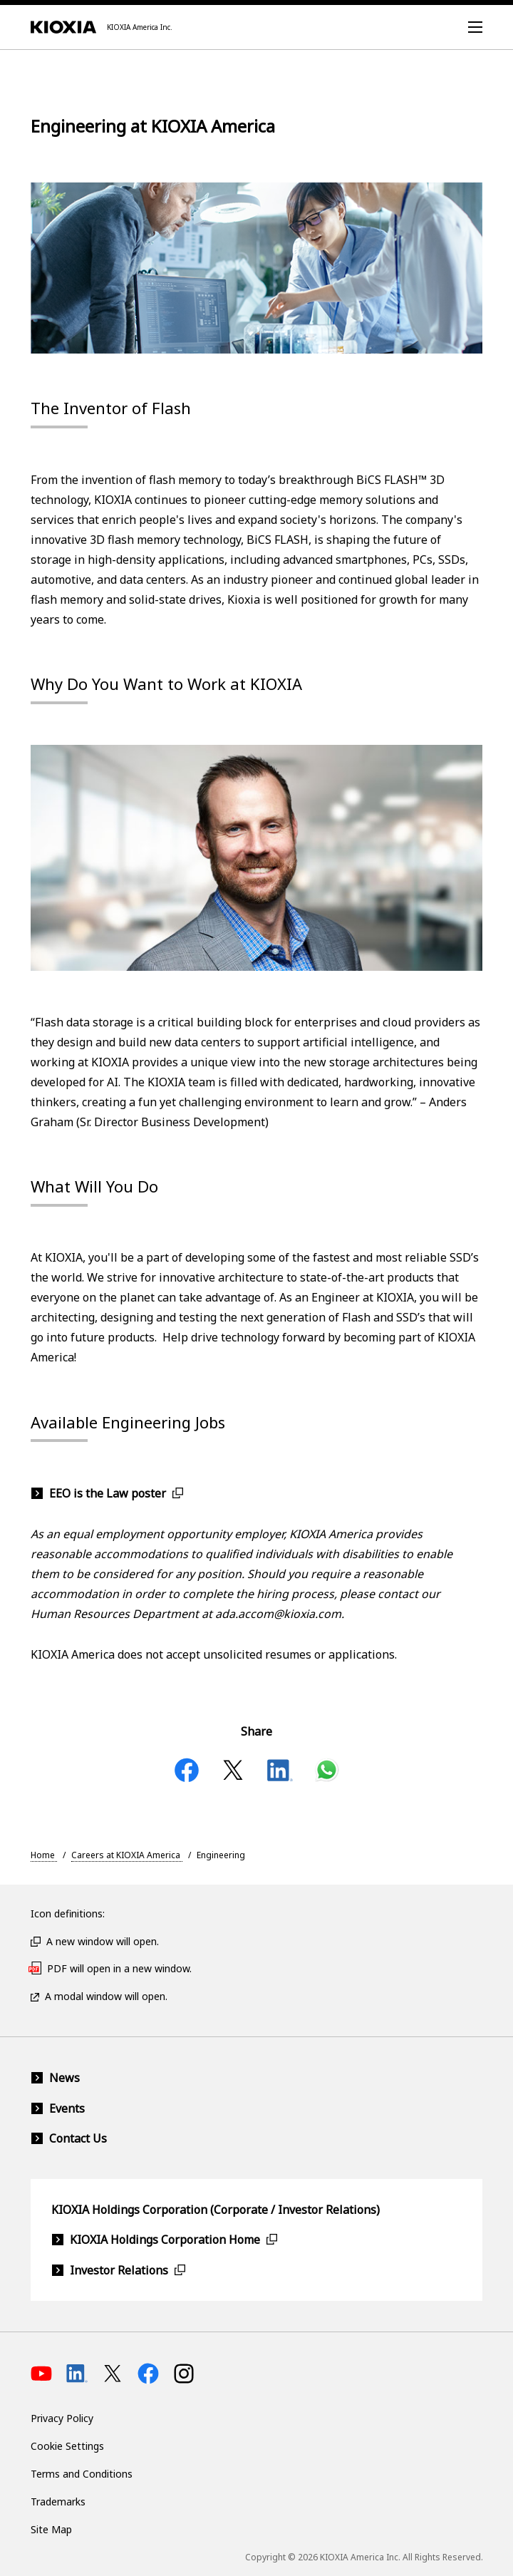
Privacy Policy (62, 2418)
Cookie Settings (67, 2446)
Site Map (51, 2529)
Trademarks (58, 2501)
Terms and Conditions (82, 2473)
